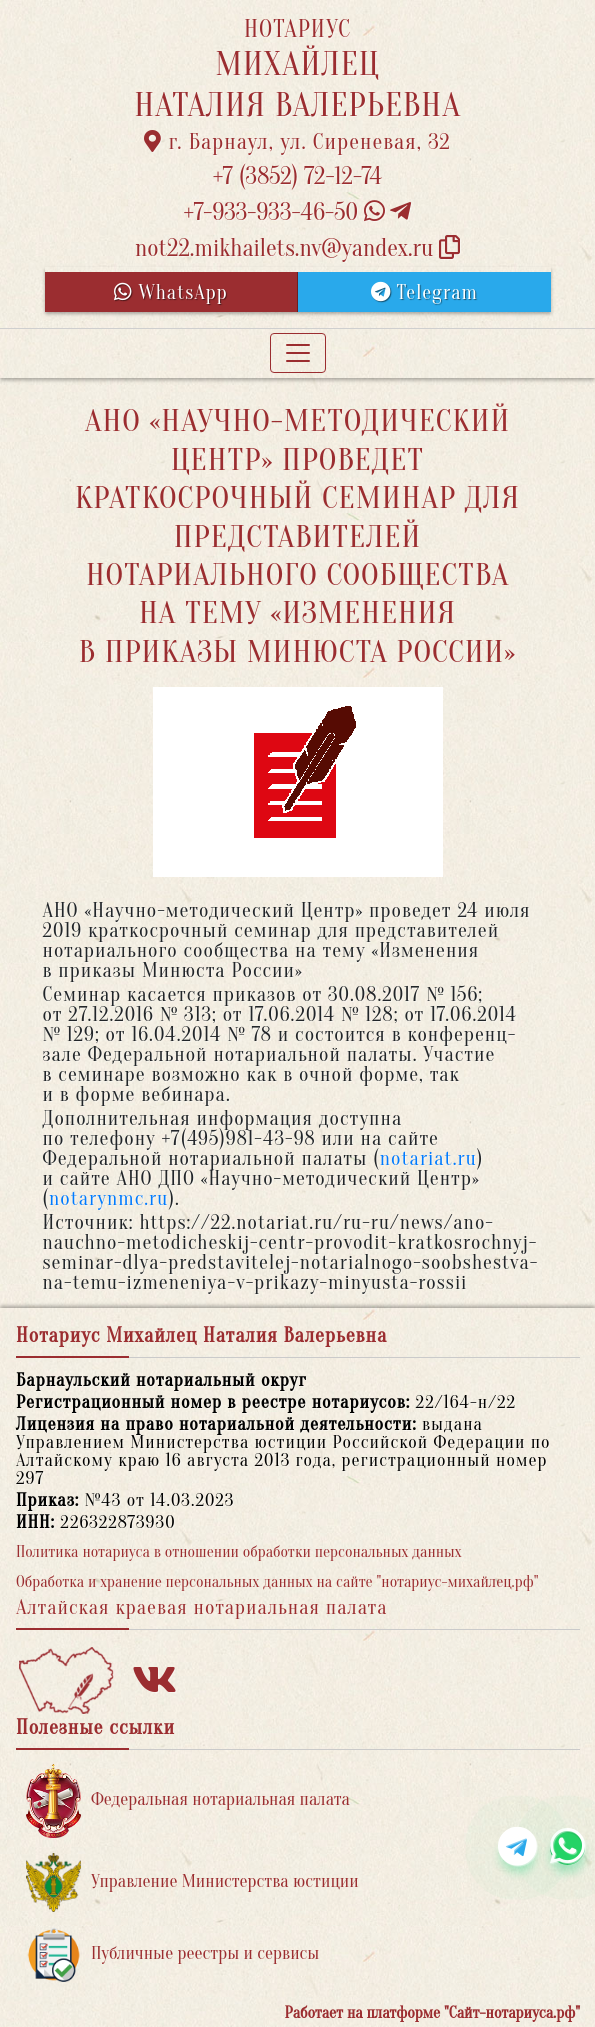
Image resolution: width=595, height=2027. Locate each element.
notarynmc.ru (108, 1198)
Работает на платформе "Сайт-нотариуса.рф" (432, 2013)
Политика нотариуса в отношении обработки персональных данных (239, 1552)
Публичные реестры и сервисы (172, 1954)
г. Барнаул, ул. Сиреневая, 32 (297, 142)
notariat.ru (428, 1158)
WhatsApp (171, 292)
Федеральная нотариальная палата (188, 1800)
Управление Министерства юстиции (192, 1882)
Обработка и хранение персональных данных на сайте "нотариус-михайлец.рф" (277, 1582)
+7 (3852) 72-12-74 (297, 176)
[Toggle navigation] (298, 353)
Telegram (424, 292)
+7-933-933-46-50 (298, 212)
